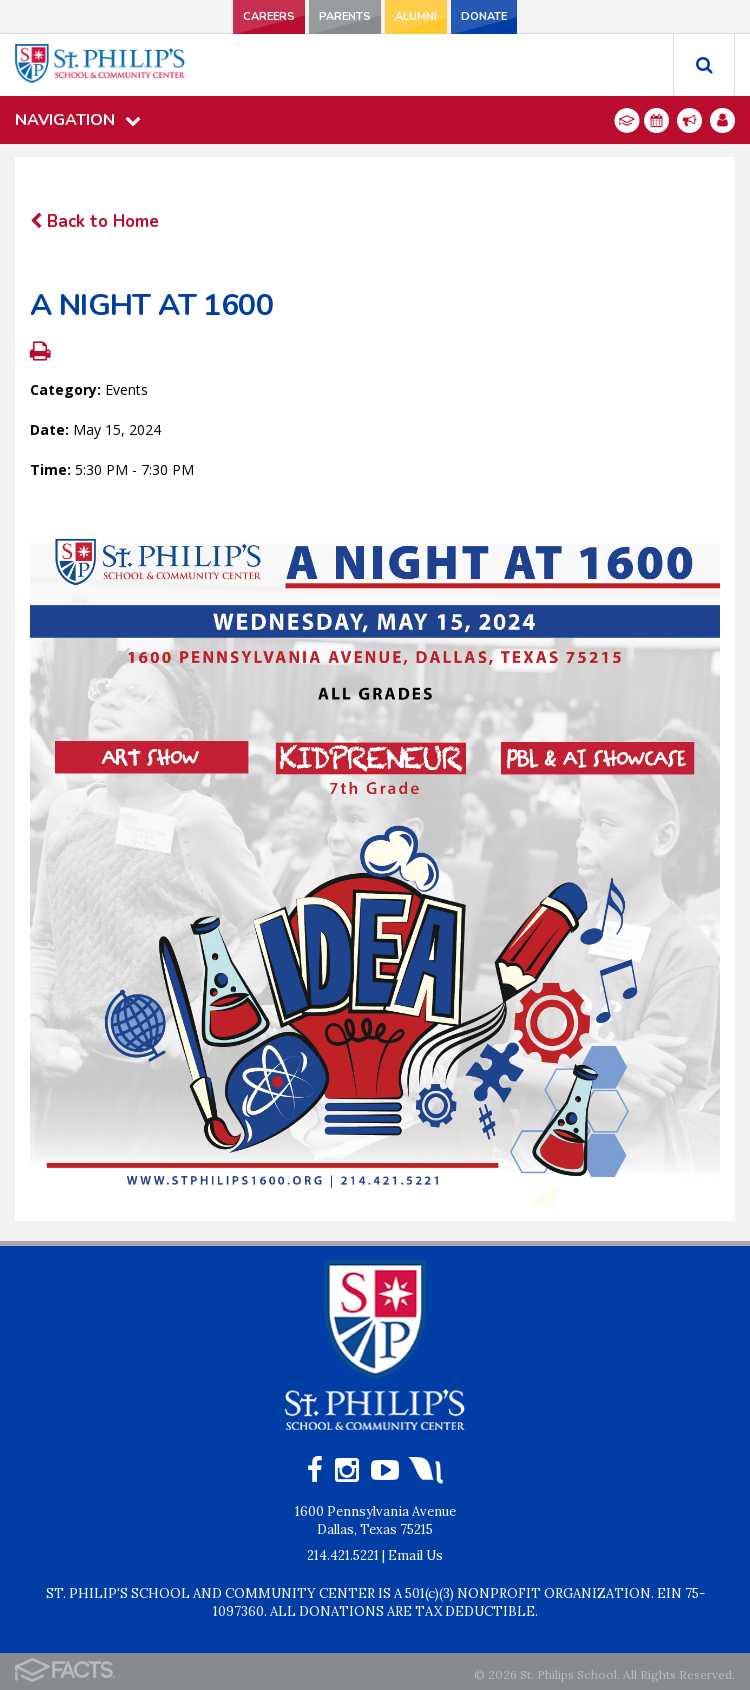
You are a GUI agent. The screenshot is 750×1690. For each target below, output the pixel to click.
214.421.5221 (343, 1555)
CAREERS (269, 16)
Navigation (78, 120)
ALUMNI (416, 16)
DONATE (484, 16)
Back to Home (94, 221)
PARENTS (345, 16)
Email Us (415, 1555)
